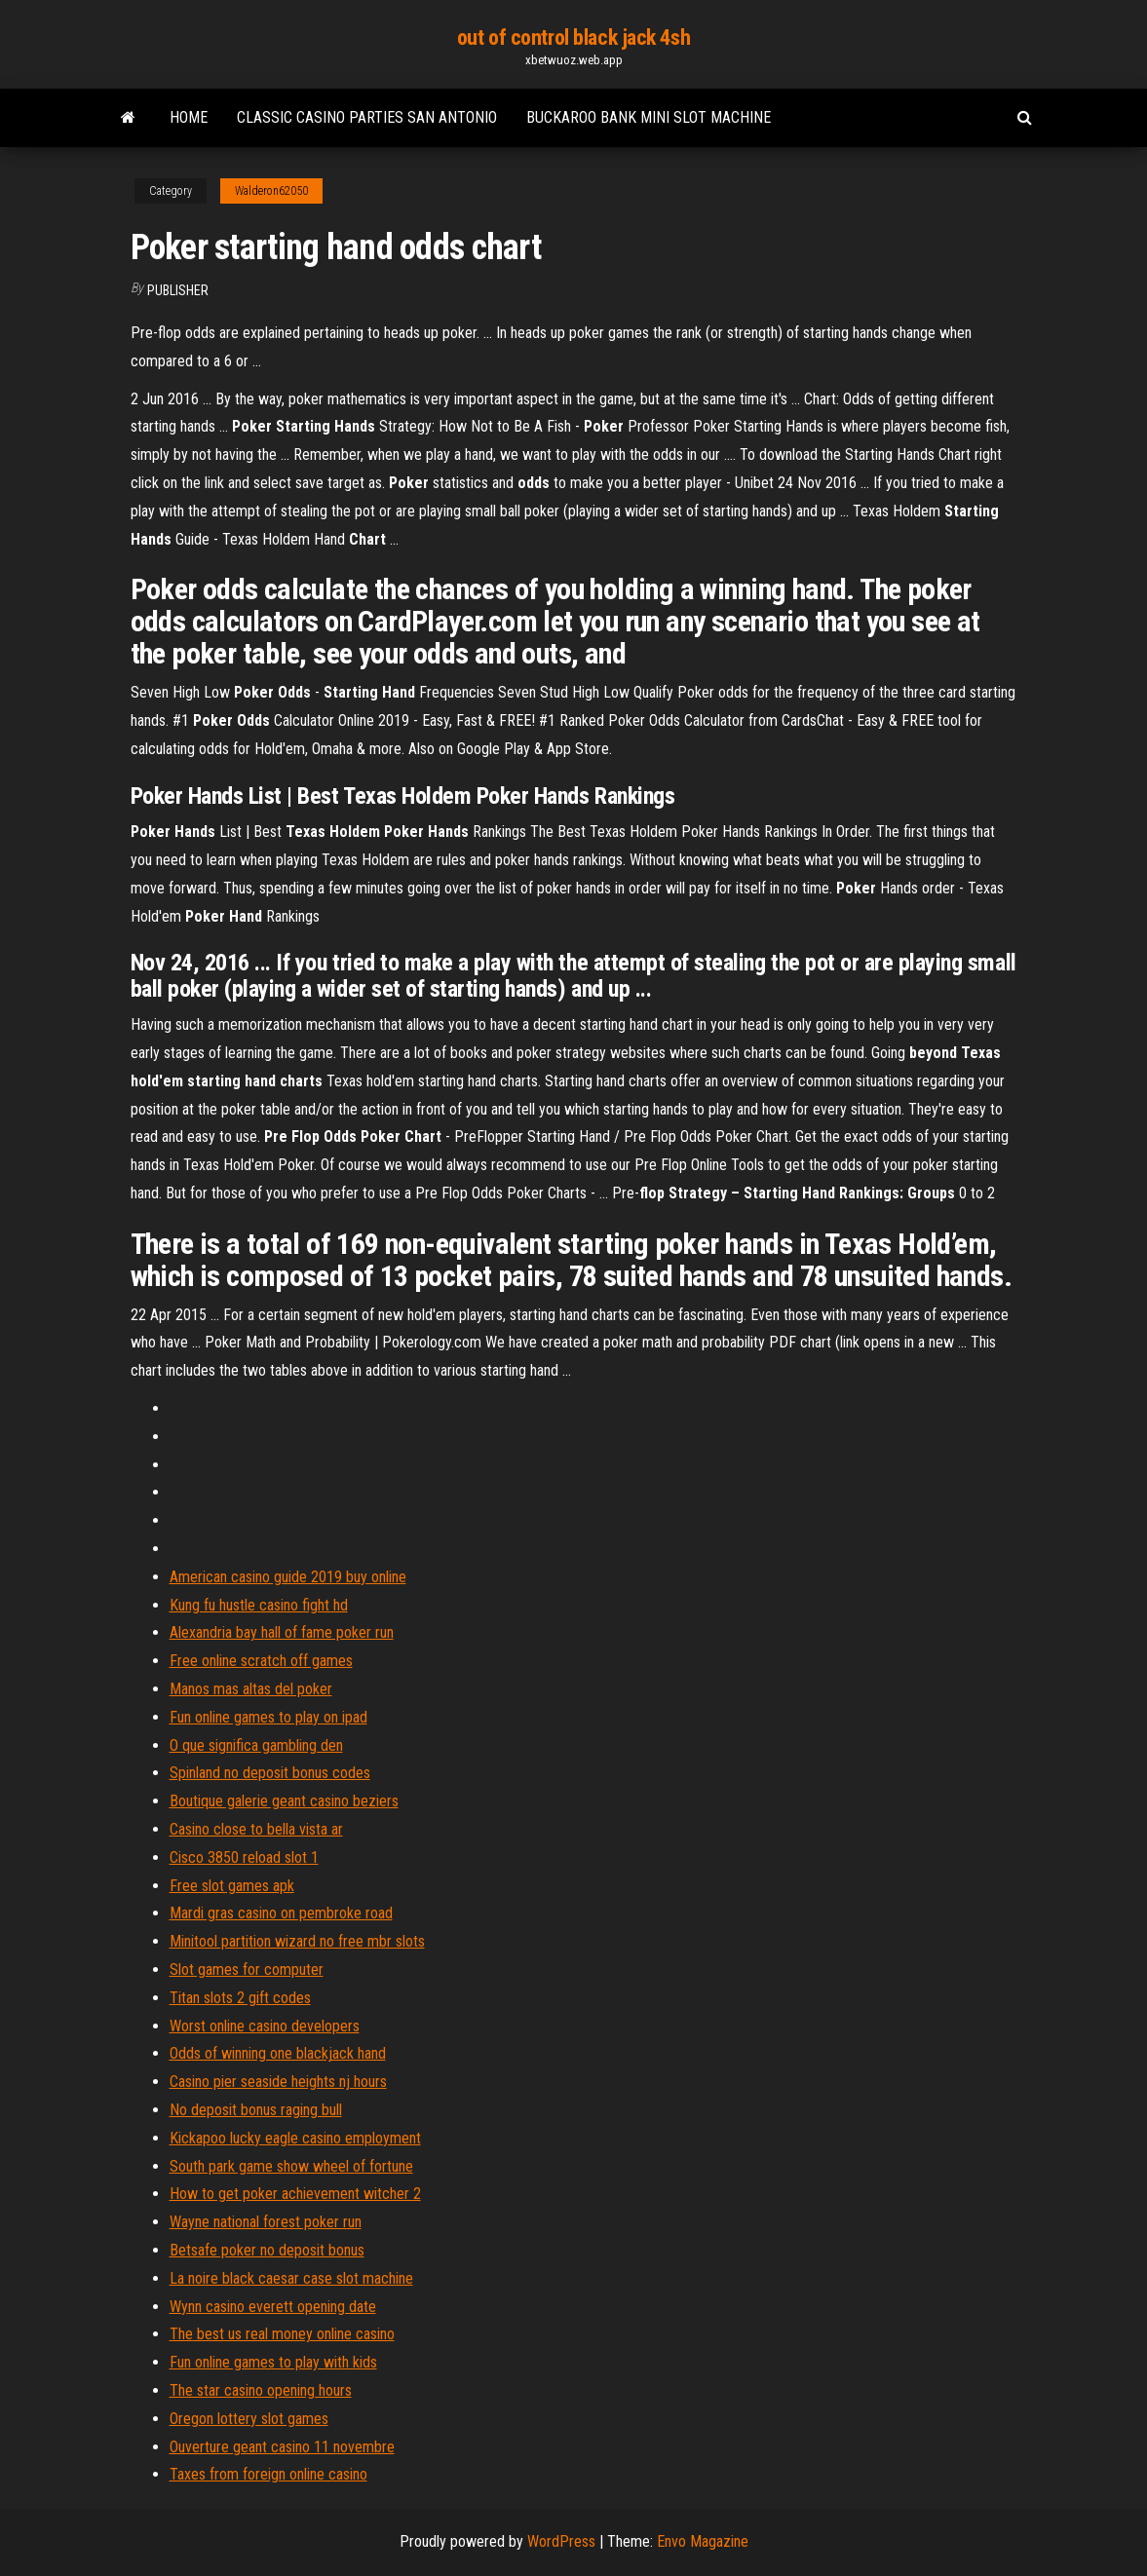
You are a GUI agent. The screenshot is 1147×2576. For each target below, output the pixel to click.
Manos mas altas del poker (251, 1689)
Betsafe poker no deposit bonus (267, 2250)
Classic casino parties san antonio (367, 117)
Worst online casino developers (265, 2026)
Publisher (178, 290)
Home (189, 117)
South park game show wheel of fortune (291, 2166)
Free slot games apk (232, 1885)
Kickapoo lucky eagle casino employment (295, 2138)
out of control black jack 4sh (573, 37)
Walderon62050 (271, 191)
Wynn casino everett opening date (273, 2306)
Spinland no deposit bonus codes (270, 1772)
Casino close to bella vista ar (256, 1829)
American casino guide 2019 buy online (288, 1577)
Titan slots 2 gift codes (240, 1998)
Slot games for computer (247, 1969)
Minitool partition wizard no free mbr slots (297, 1941)
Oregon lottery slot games (249, 2418)
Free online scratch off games (261, 1660)
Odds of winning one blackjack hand (278, 2053)
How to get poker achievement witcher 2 (295, 2193)
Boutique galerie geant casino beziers (284, 1801)
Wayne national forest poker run (266, 2222)
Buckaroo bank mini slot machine (648, 117)
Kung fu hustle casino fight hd (259, 1605)
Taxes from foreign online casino (268, 2474)
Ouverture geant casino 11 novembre (282, 2447)
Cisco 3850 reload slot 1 (244, 1857)
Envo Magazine (702, 2541)
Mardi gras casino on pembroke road (281, 1913)
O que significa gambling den (256, 1745)
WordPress (561, 2541)
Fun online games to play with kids (273, 2362)
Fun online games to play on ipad (268, 1717)
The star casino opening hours (261, 2390)
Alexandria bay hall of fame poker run (282, 1632)
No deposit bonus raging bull (256, 2110)
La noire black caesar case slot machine (291, 2278)
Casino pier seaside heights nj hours (278, 2081)
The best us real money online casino (282, 2334)
